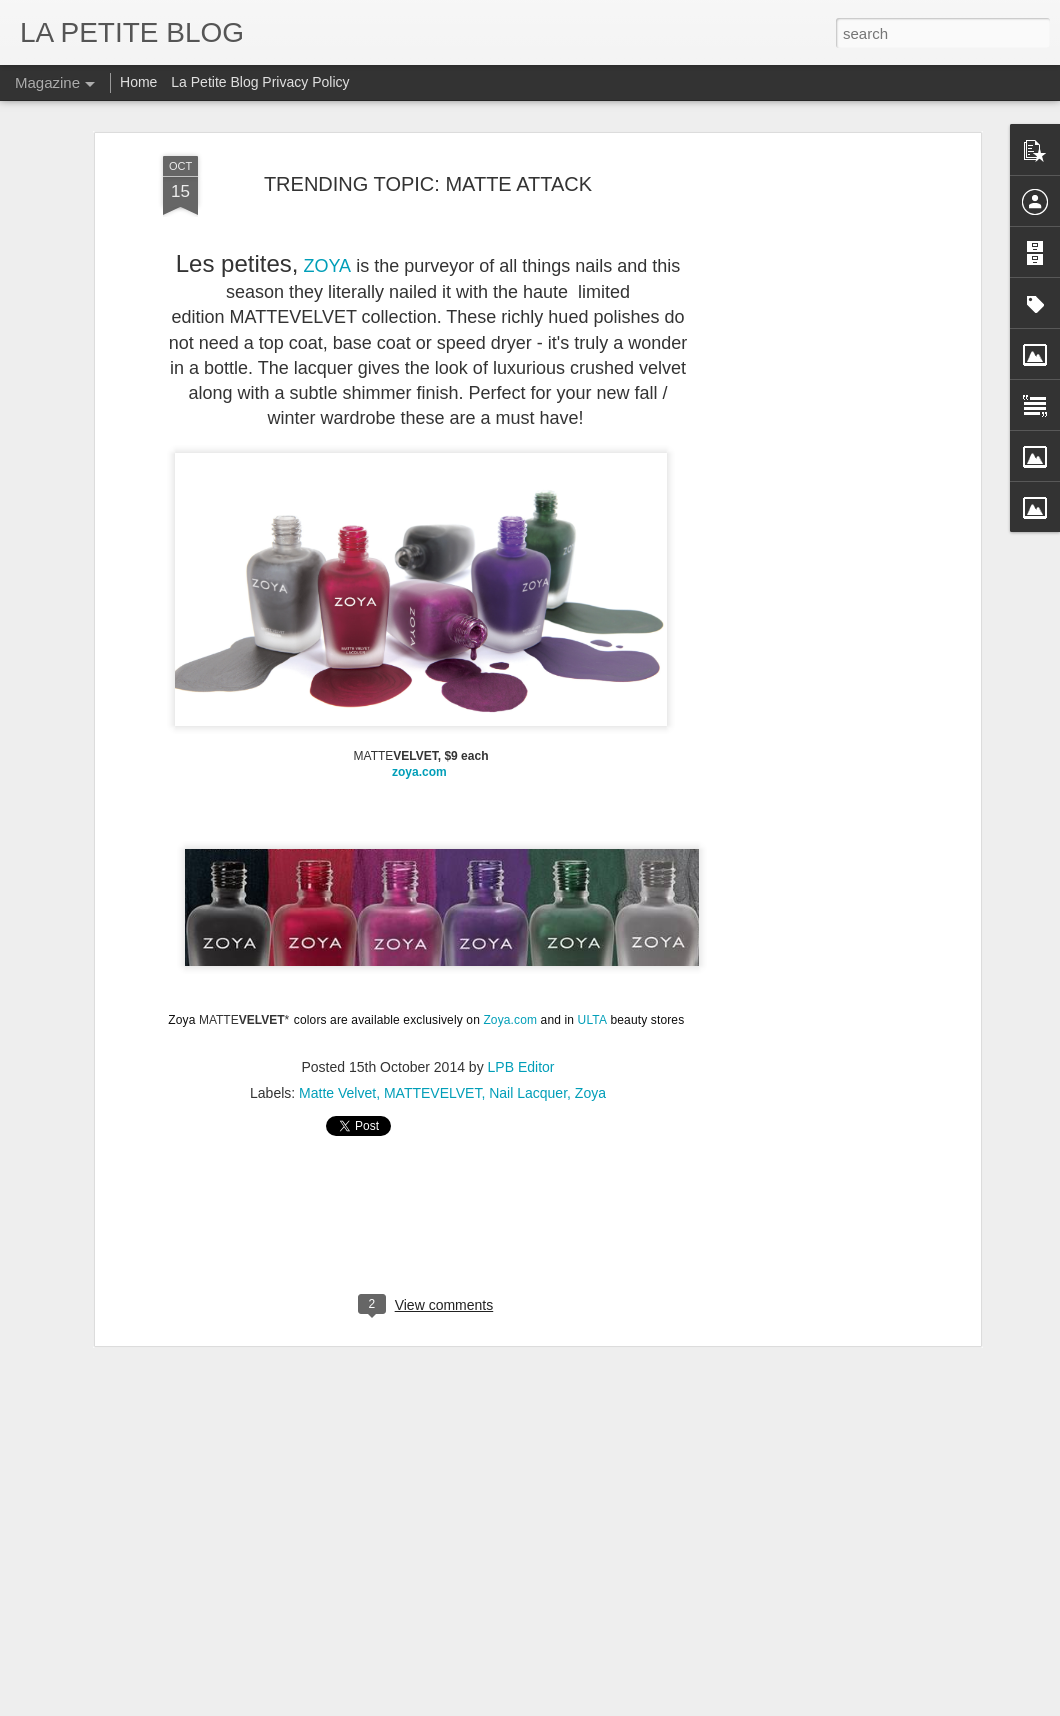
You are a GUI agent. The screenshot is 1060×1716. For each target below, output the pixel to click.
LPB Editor (521, 1065)
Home (138, 82)
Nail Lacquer (528, 1091)
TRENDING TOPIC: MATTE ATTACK (428, 181)
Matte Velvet (337, 1091)
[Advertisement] (803, 469)
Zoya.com (510, 1017)
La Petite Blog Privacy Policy (260, 82)
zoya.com (421, 770)
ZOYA (327, 263)
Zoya (590, 1091)
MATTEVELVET (433, 1091)
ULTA (592, 1017)
